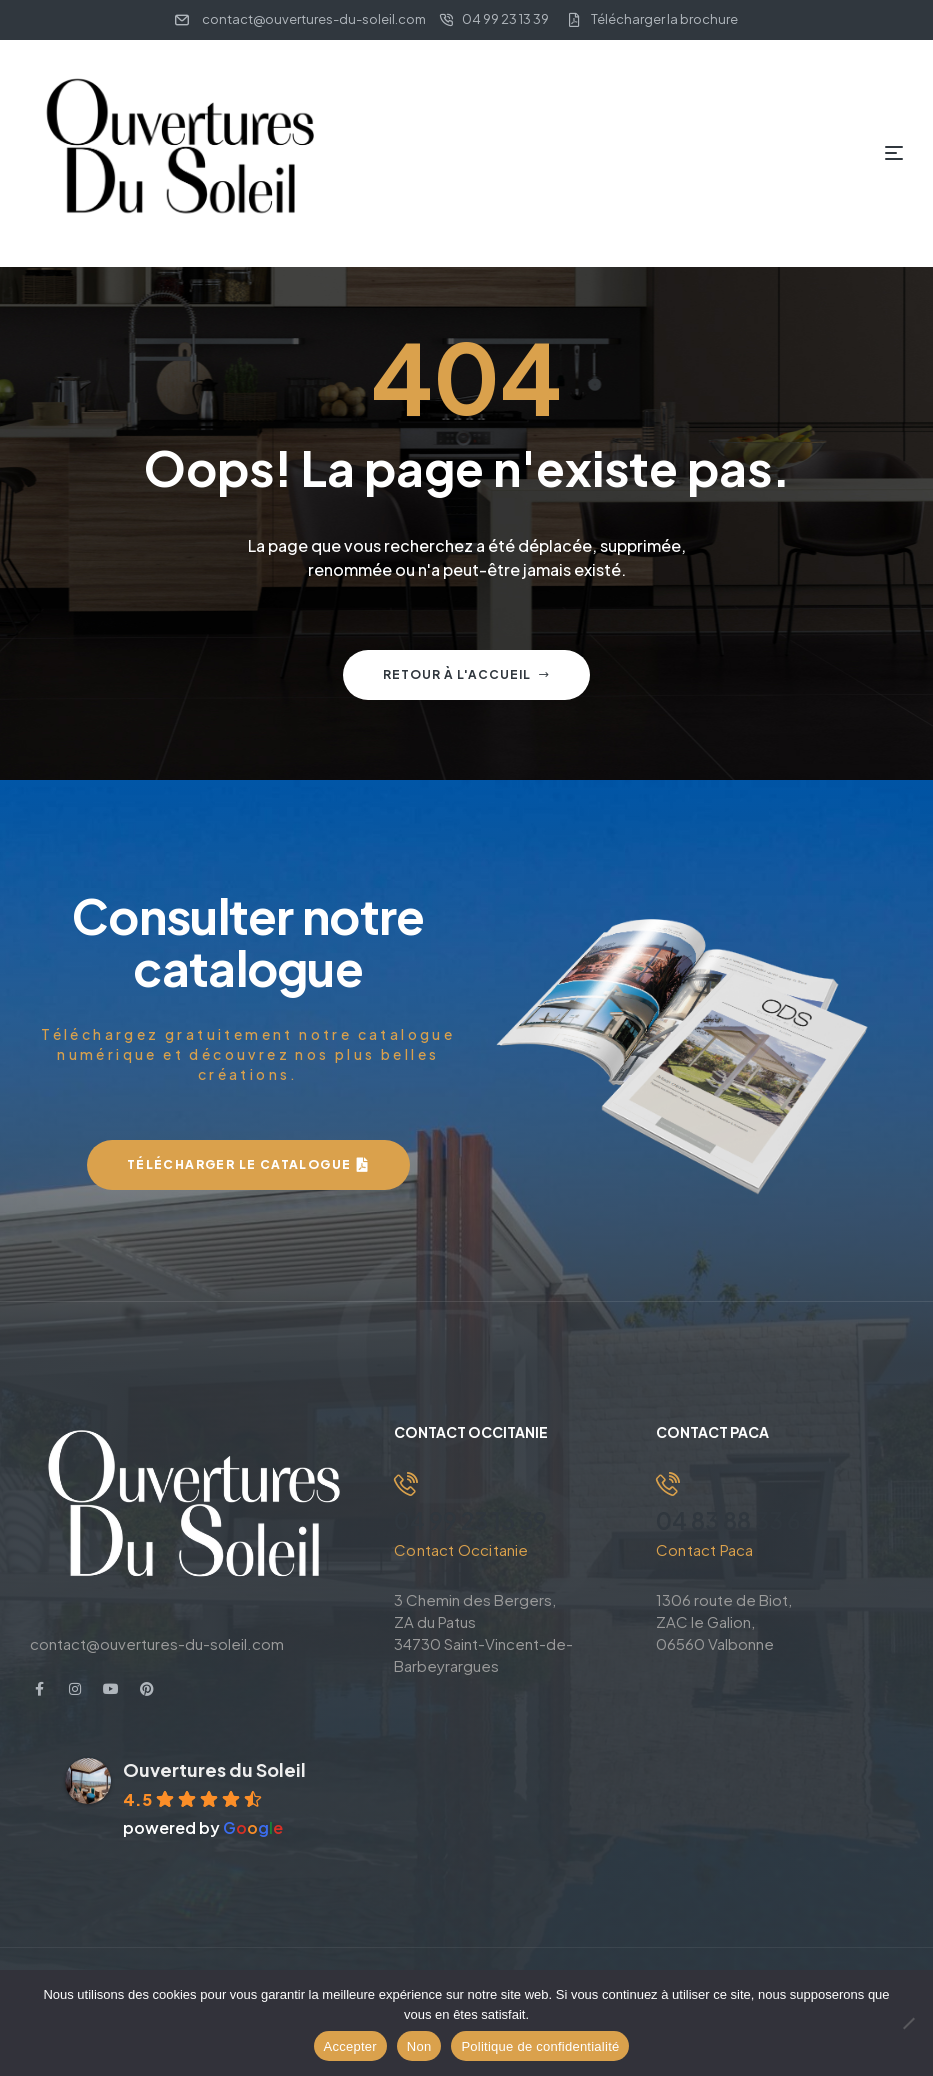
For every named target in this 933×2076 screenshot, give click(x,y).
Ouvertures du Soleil (214, 1769)
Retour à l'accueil (466, 674)
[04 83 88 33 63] (668, 1484)
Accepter (350, 2046)
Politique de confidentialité (540, 2046)
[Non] (908, 2023)
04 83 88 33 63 (739, 1520)
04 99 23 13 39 (473, 1520)
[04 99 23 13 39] (406, 1484)
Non (419, 2046)
